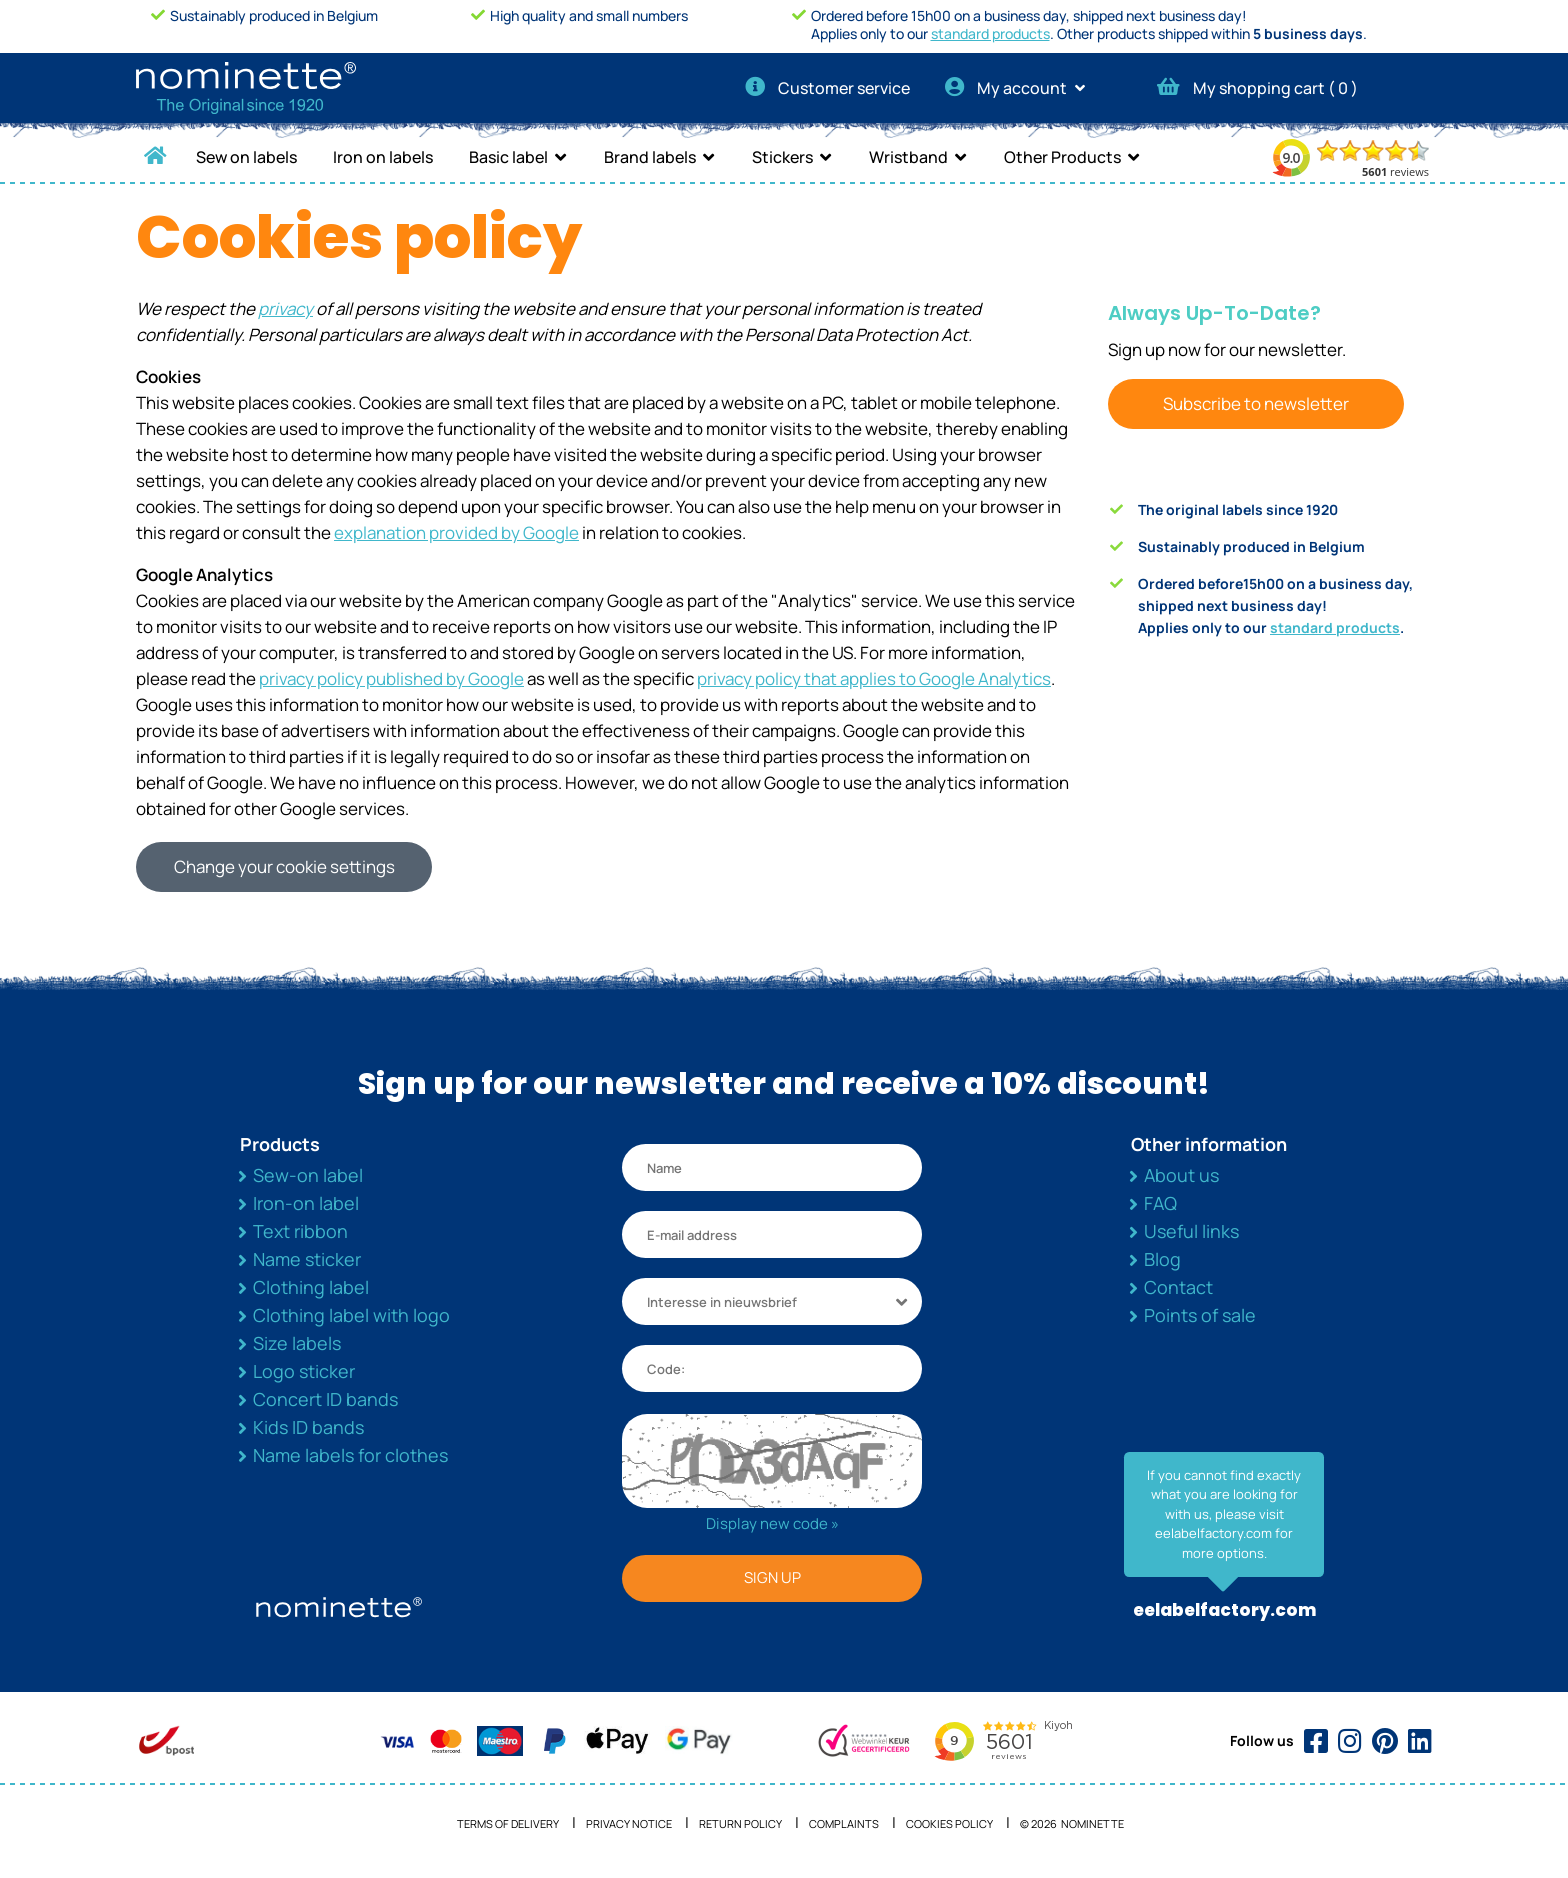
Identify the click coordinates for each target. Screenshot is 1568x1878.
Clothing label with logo (351, 1315)
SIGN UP (772, 1577)
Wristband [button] (908, 157)
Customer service (827, 88)
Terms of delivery (508, 1823)
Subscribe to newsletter (1256, 403)
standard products (990, 33)
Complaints (844, 1823)
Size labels (297, 1343)
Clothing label (311, 1287)
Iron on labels (383, 157)
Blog (1162, 1259)
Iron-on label (306, 1203)
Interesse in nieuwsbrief (722, 1302)
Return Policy (740, 1823)
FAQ (1160, 1203)
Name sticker (307, 1259)
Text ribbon (300, 1231)
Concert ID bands (325, 1399)
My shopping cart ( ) (1257, 88)
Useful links (1191, 1231)
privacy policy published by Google (391, 678)
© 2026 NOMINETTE (1072, 1823)
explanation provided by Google (456, 532)
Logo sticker (304, 1371)
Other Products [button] (1062, 157)
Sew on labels (246, 157)
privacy (285, 308)
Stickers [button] (782, 157)
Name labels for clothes (350, 1455)
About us (1181, 1175)
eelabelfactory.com (1224, 1610)
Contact (1178, 1287)
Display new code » (772, 1523)
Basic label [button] (508, 157)
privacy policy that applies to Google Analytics (874, 678)
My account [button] (1021, 88)
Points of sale (1200, 1315)
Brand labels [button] (650, 157)
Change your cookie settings (284, 866)
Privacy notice (629, 1823)
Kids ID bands (308, 1427)
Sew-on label (308, 1175)
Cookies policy (949, 1823)
